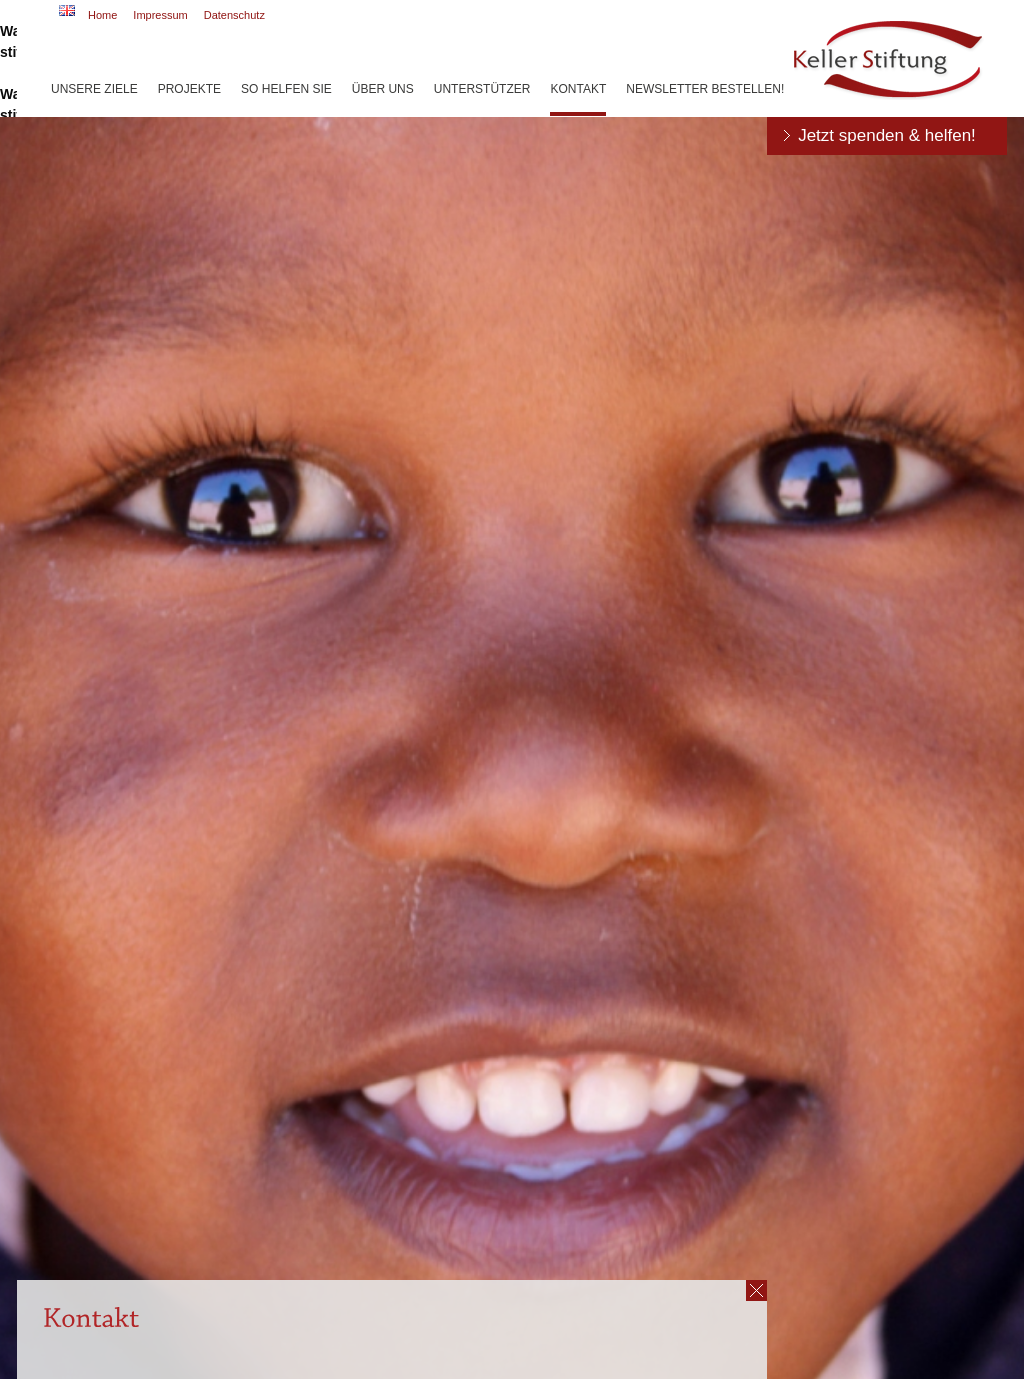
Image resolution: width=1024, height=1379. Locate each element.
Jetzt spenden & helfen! (887, 135)
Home (102, 15)
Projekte (189, 89)
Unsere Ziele (94, 89)
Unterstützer (482, 89)
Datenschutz (234, 15)
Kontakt (578, 89)
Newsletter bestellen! (705, 89)
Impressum (160, 15)
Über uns (383, 89)
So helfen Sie (286, 89)
